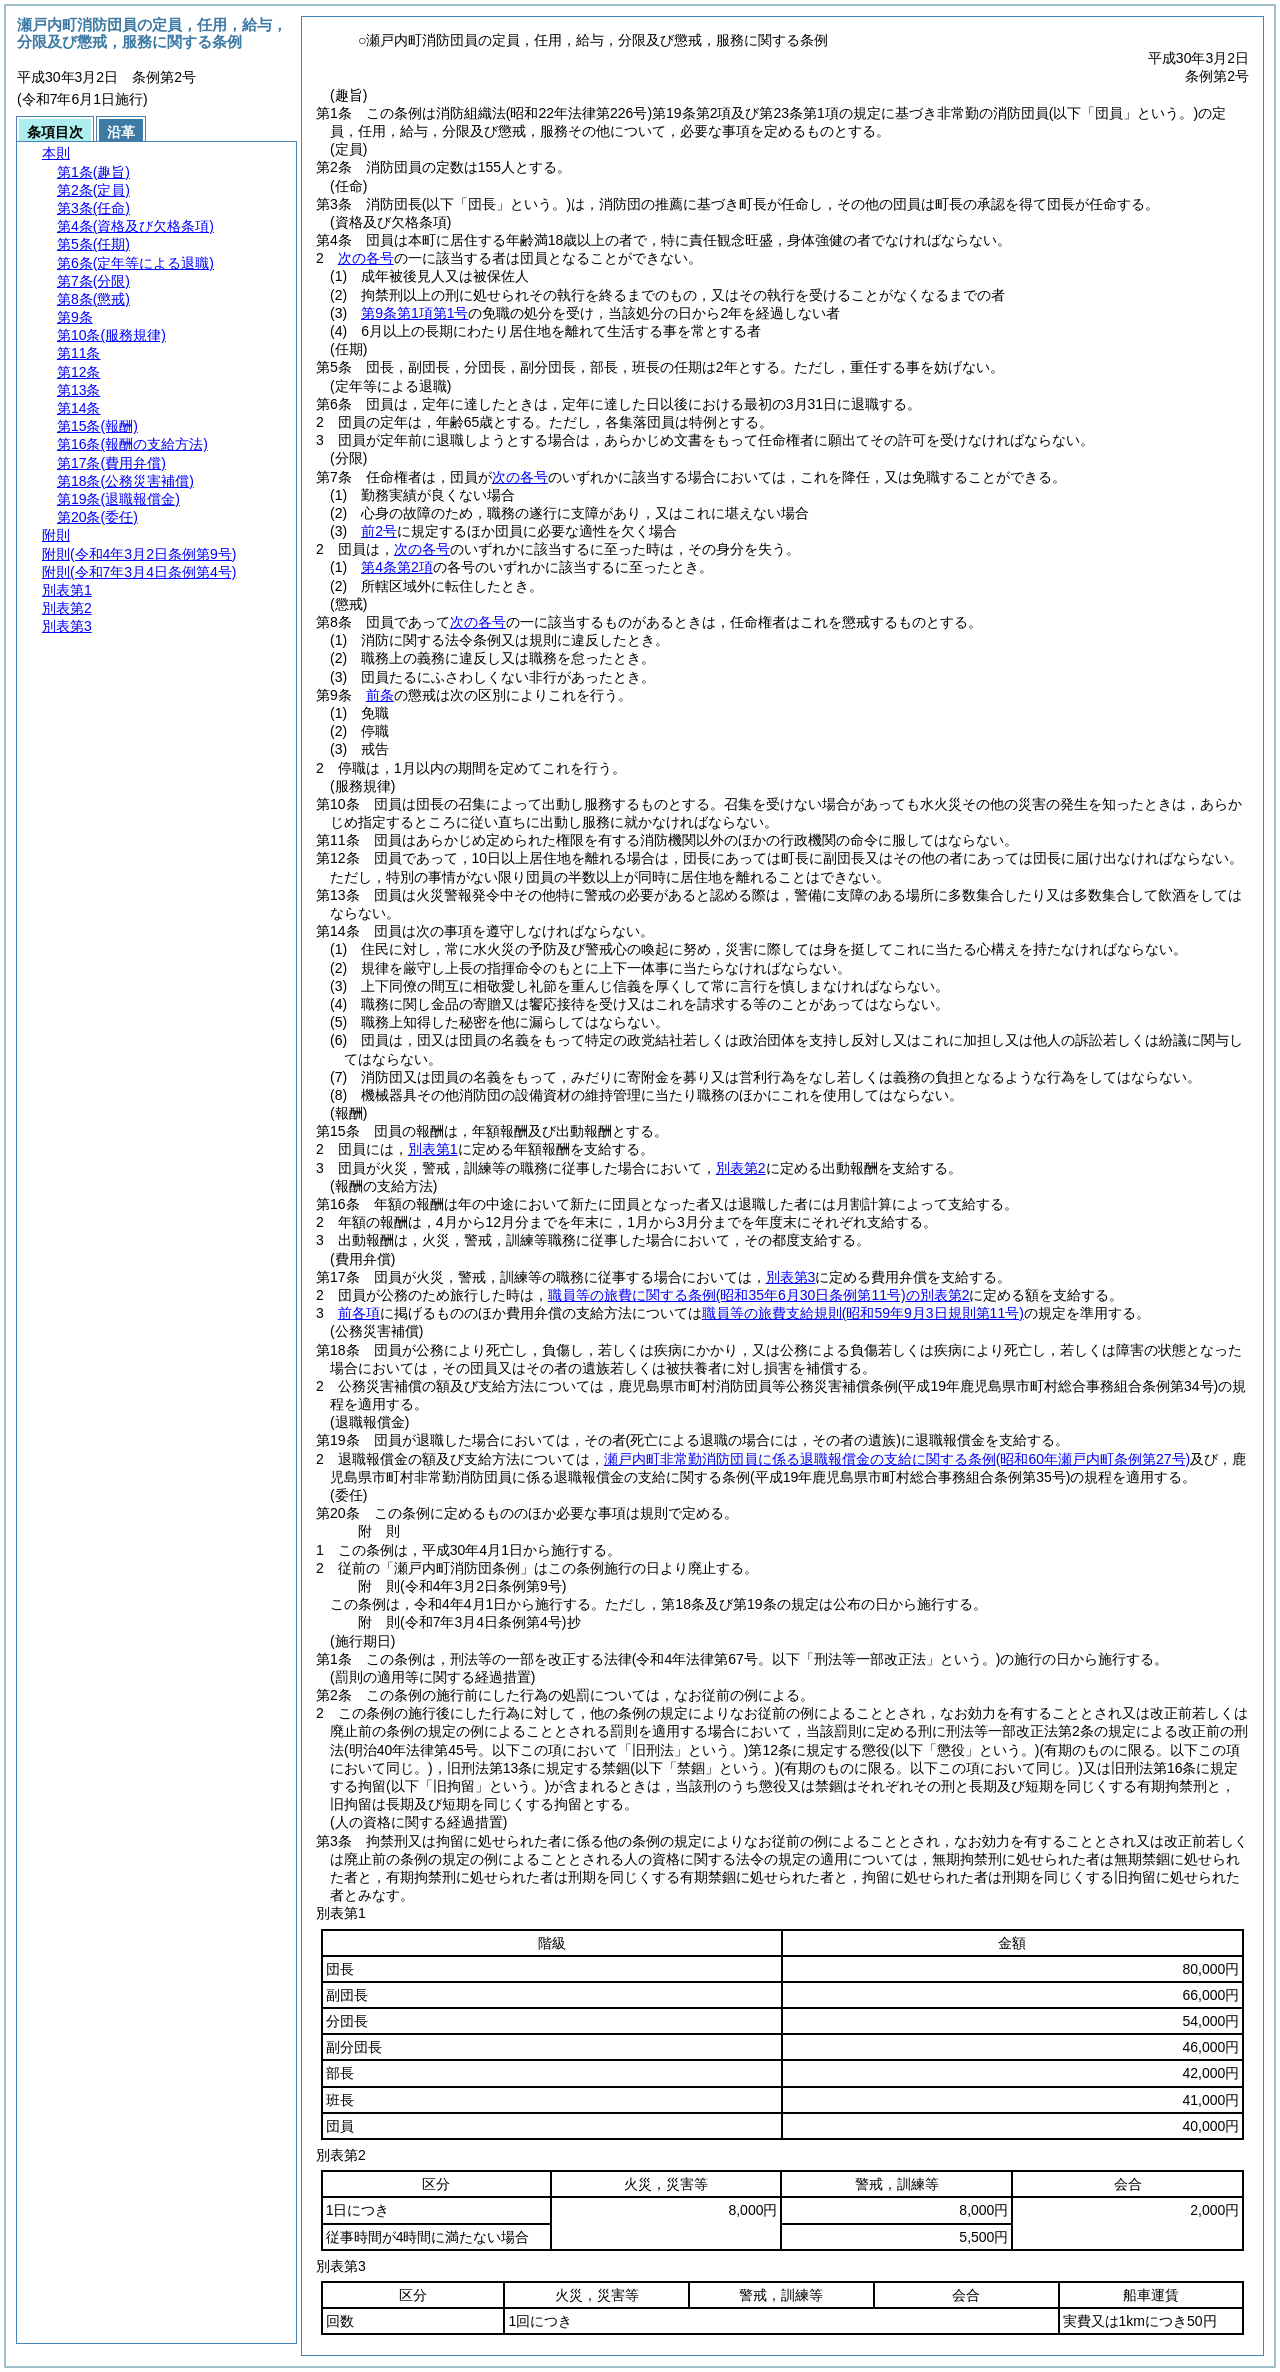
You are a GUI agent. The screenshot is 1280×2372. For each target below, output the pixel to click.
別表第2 (741, 1168)
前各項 (359, 1313)
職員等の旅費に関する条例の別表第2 (759, 1295)
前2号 (379, 531)
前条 (380, 695)
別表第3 (791, 1277)
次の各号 (366, 258)
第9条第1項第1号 (414, 313)
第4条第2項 (397, 567)
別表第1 (433, 1149)
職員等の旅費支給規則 (863, 1313)
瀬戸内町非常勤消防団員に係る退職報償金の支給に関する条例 (897, 1459)
